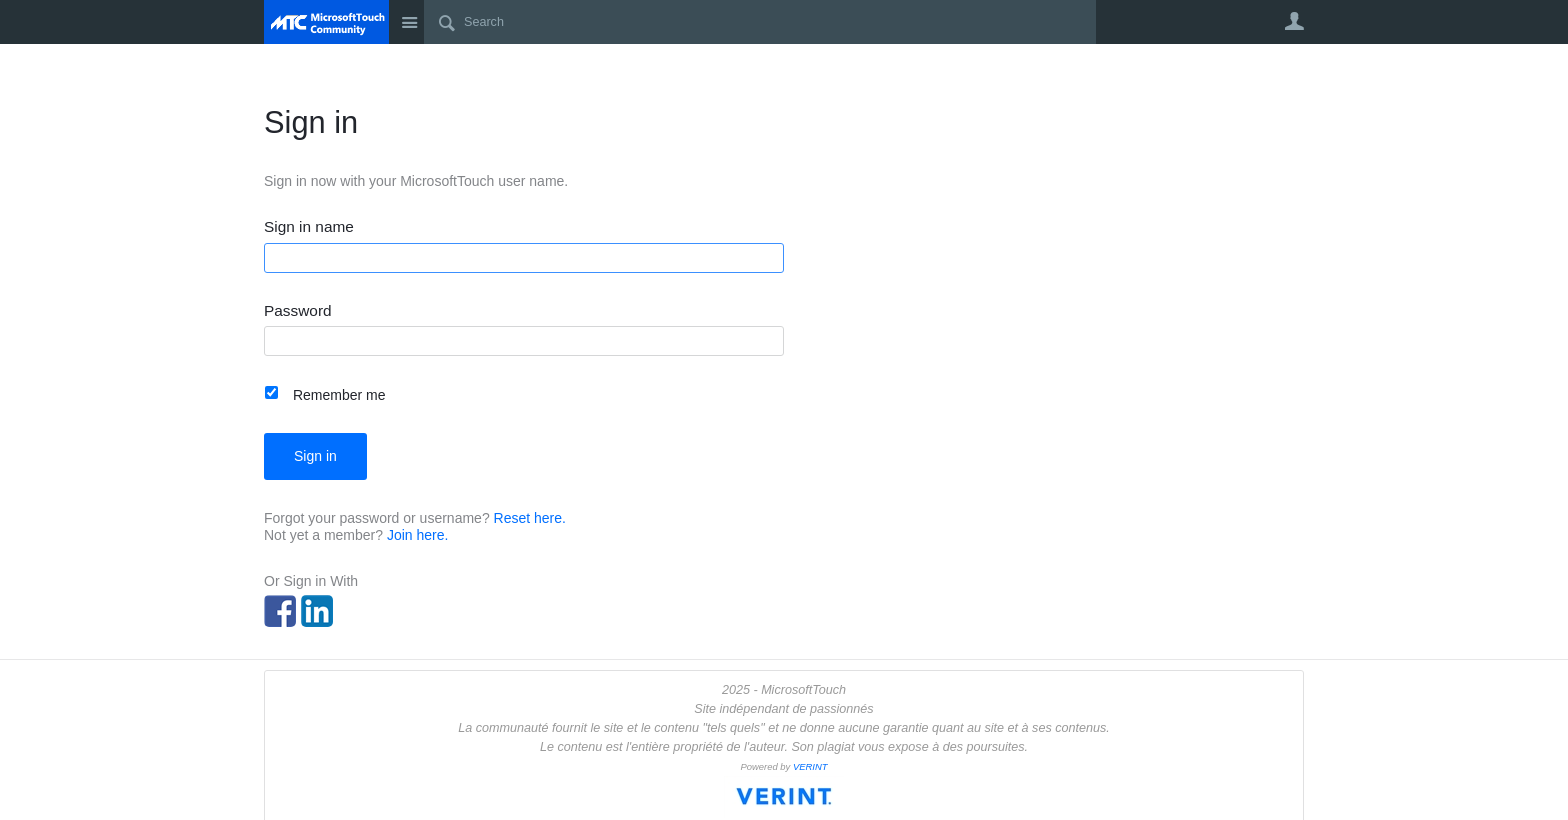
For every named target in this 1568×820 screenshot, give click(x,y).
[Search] (760, 22)
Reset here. (530, 518)
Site (409, 22)
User (1294, 21)
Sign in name (309, 227)
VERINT (810, 766)
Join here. (417, 535)
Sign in (315, 456)
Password (298, 311)
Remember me (339, 395)
